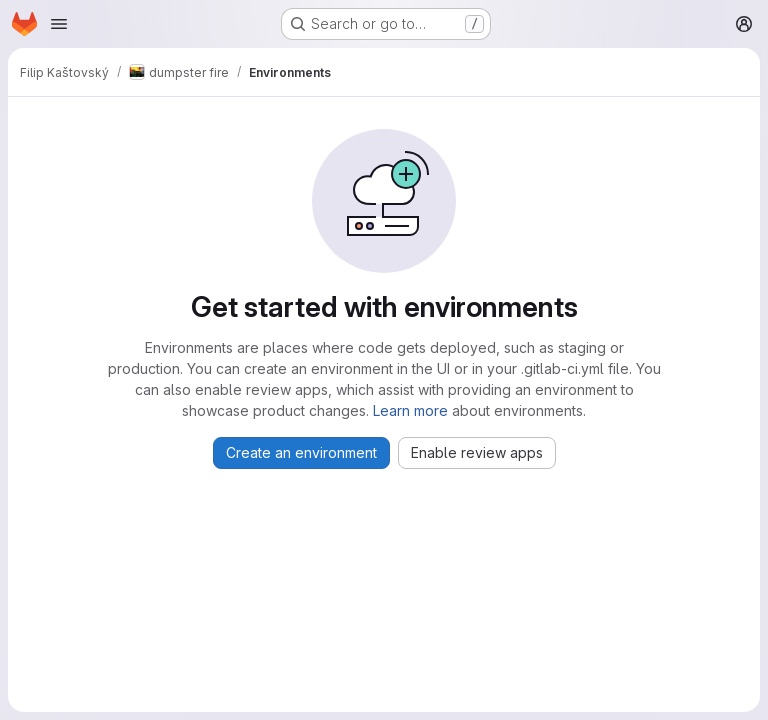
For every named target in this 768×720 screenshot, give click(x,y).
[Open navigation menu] (59, 24)
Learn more (410, 410)
